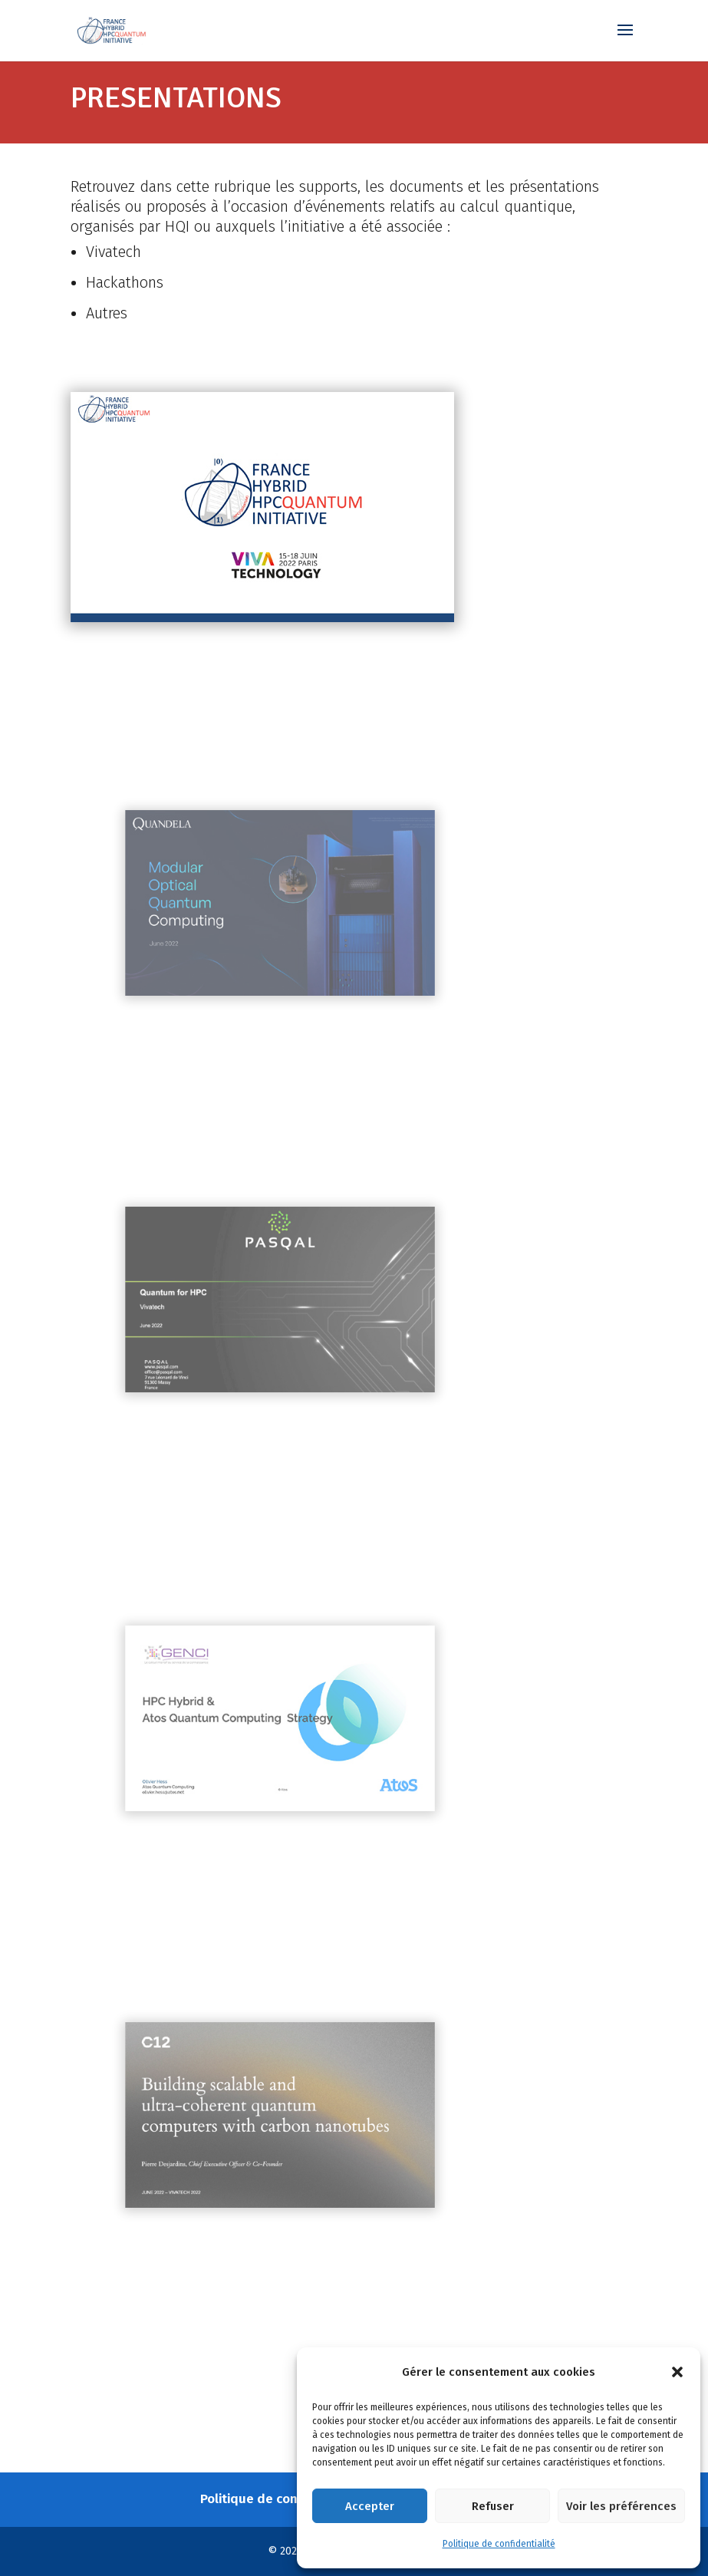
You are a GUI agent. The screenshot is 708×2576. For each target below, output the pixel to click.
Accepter (369, 2506)
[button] (677, 2372)
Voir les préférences (621, 2506)
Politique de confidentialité (499, 2543)
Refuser (493, 2506)
